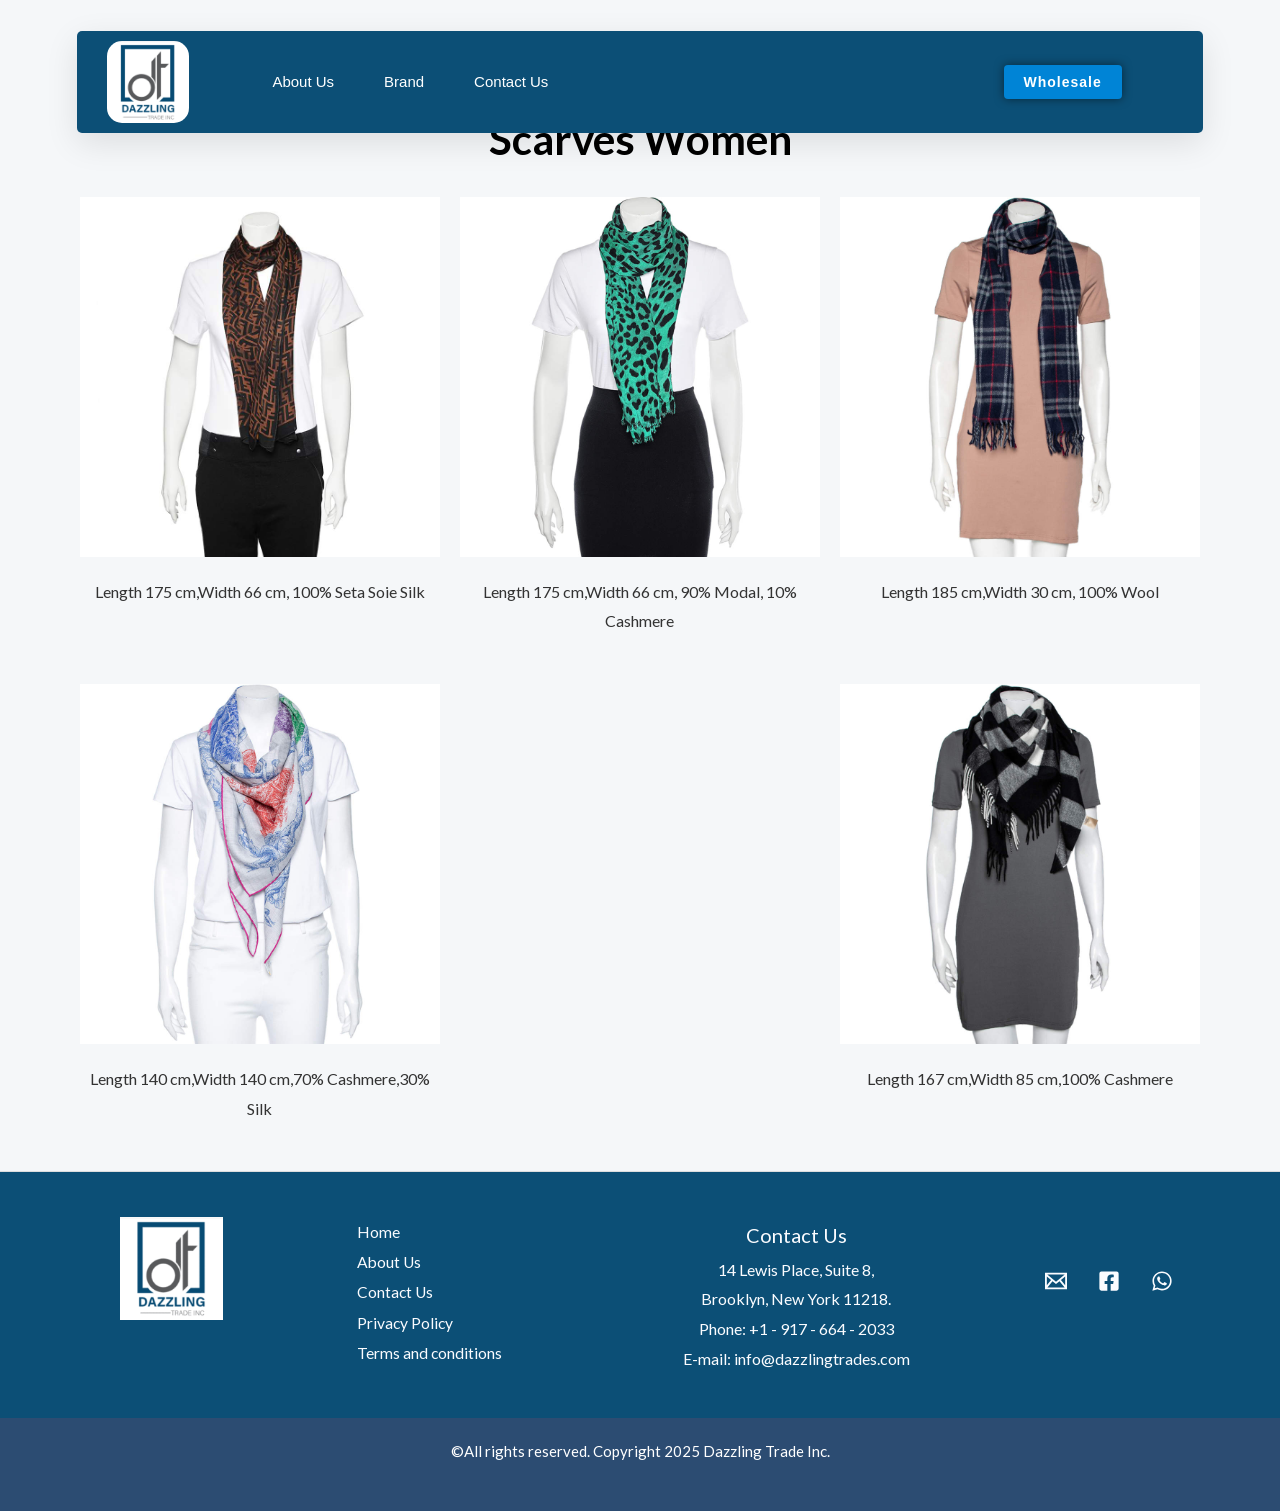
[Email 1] (1056, 1281)
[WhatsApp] (1162, 1281)
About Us (303, 81)
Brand (404, 81)
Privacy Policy (402, 1320)
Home (374, 1231)
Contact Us (511, 81)
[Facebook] (1109, 1281)
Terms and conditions (426, 1350)
